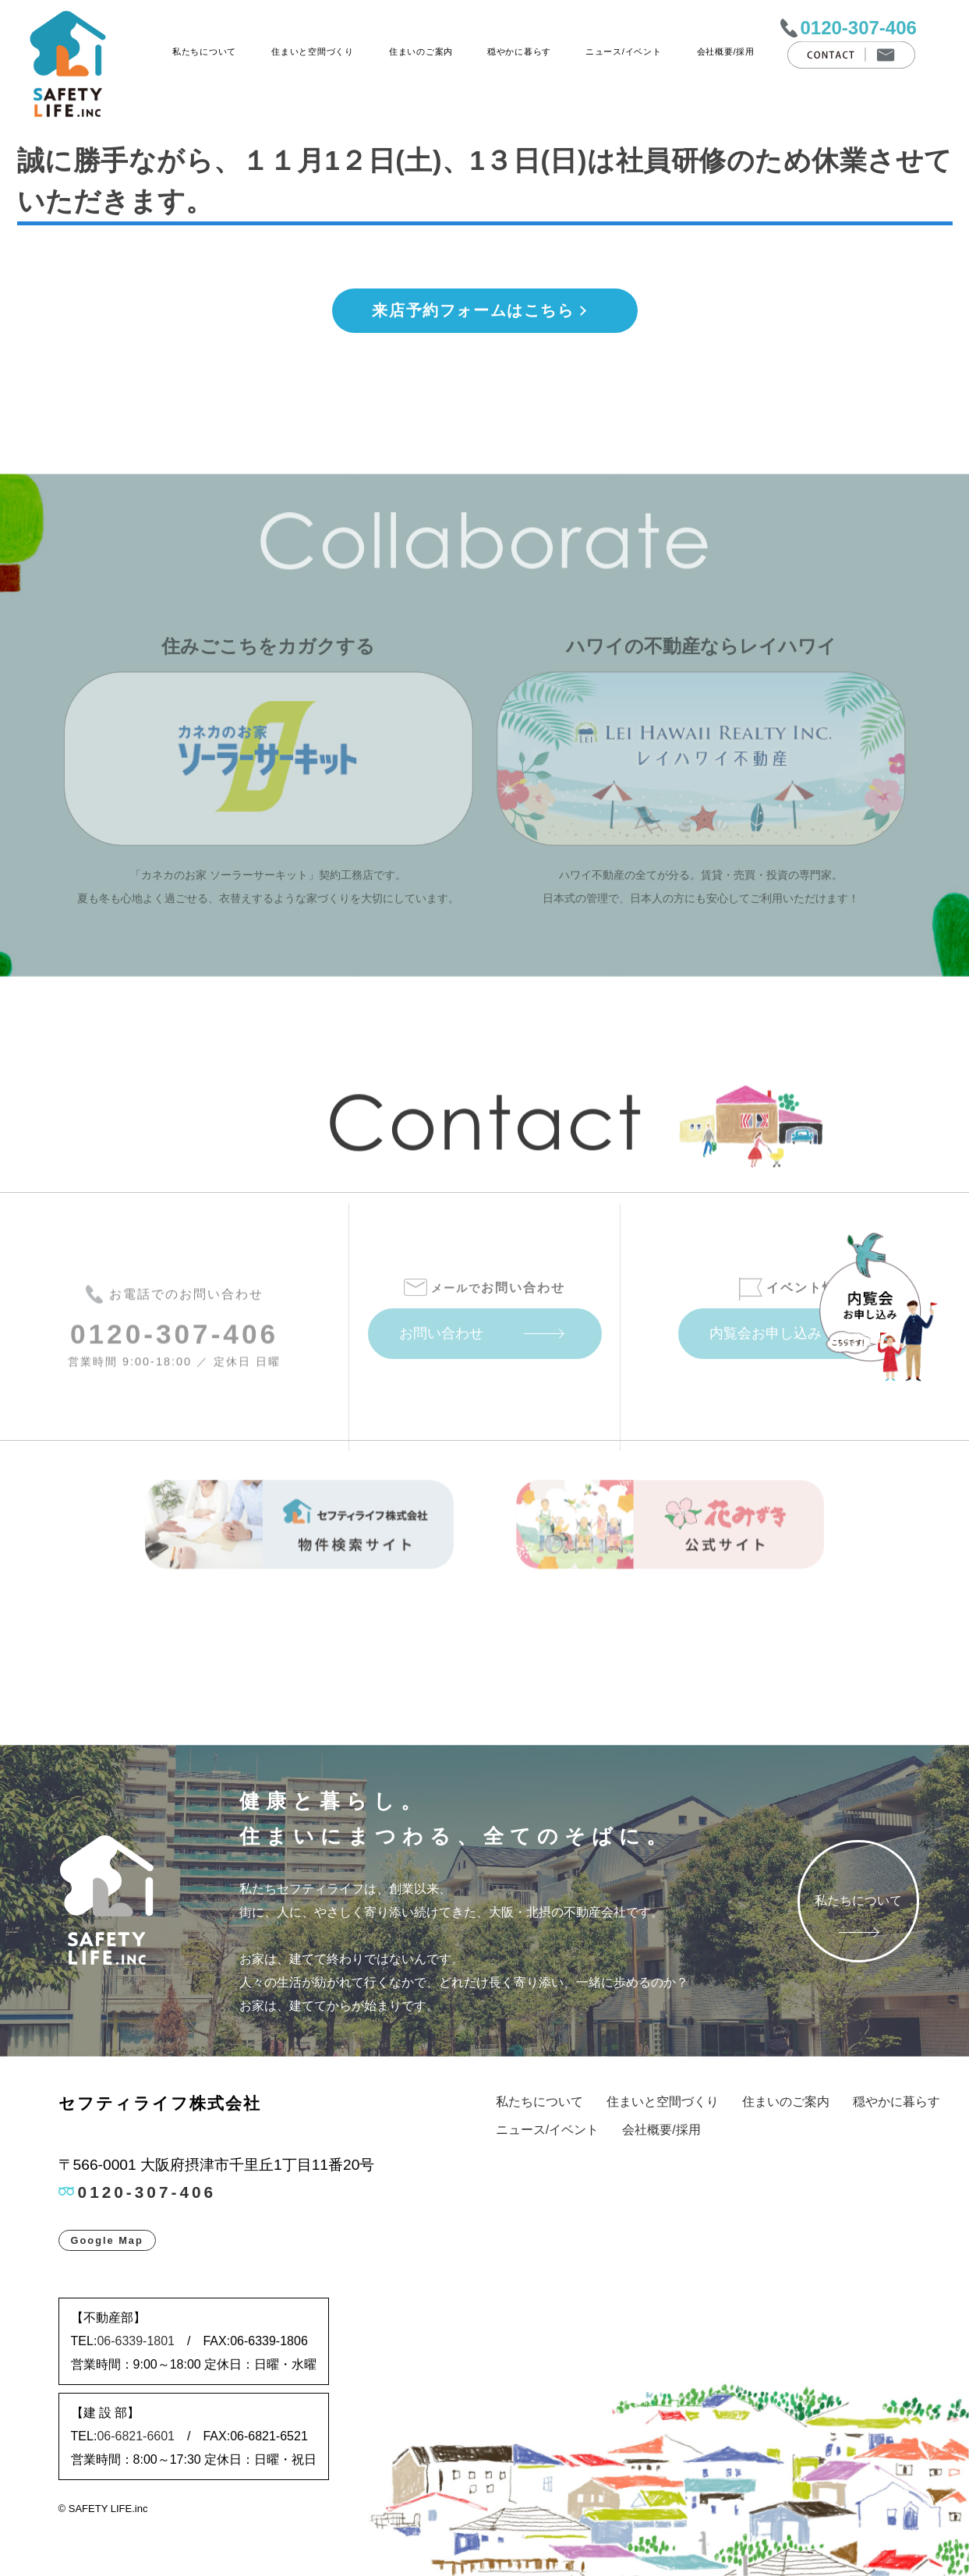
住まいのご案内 (421, 51)
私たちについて (204, 51)
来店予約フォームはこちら (473, 310)
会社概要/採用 (725, 51)
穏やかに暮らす (519, 51)
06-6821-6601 (136, 2436)
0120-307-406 (858, 27)
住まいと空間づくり (312, 51)
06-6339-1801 (136, 2341)
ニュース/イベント (623, 51)
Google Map (107, 2240)
